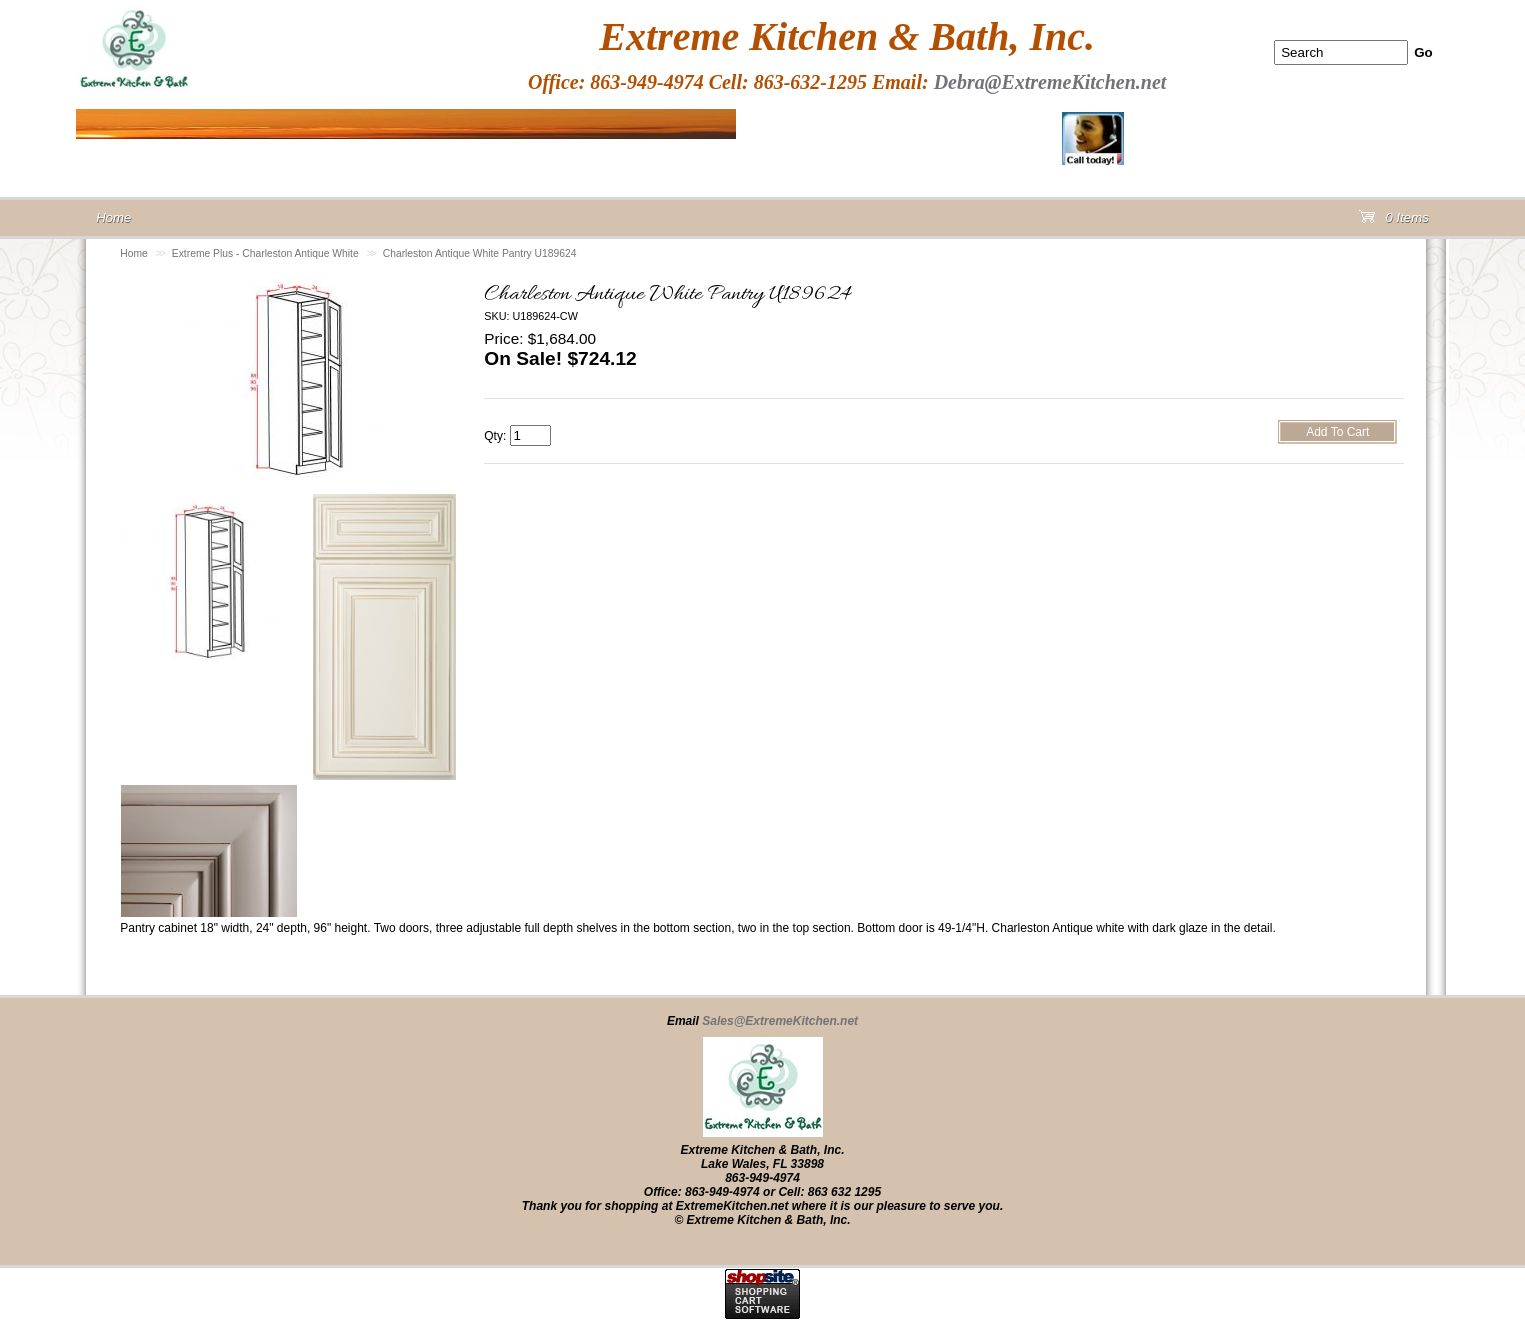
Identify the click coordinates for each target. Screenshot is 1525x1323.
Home (134, 253)
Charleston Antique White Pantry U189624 (480, 253)
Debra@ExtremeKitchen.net (1050, 82)
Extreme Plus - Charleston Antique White (265, 253)
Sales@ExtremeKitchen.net (780, 1021)
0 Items (1394, 221)
